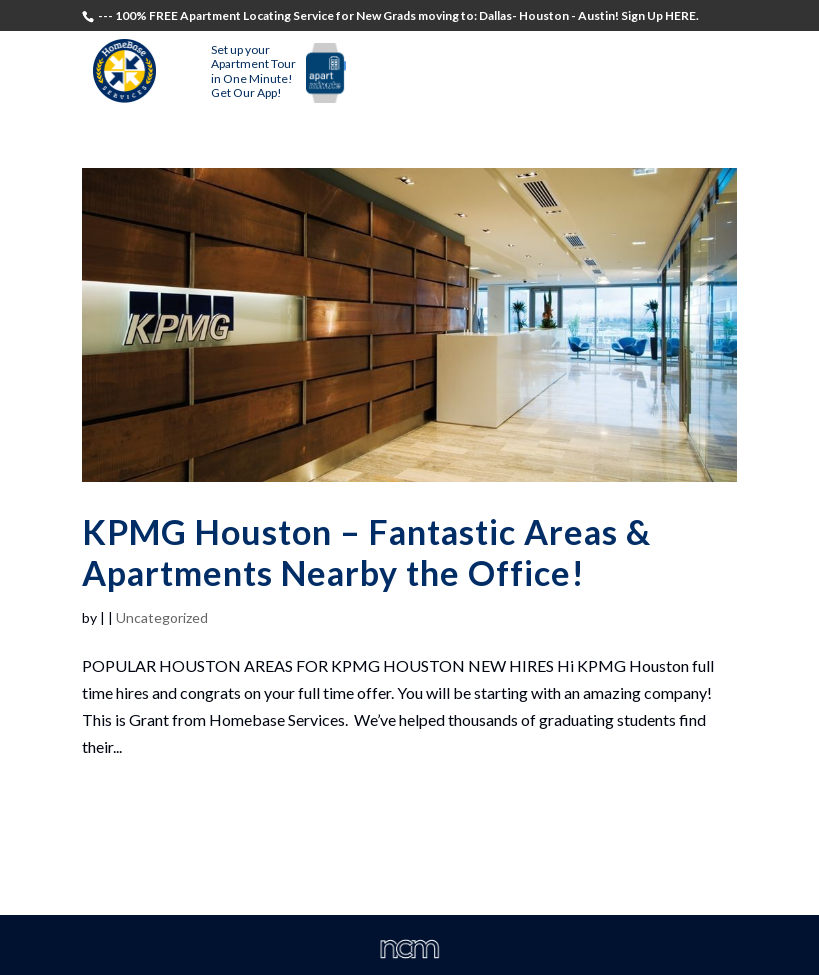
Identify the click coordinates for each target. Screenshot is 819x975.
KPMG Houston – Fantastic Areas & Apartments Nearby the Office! (366, 552)
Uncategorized (162, 617)
